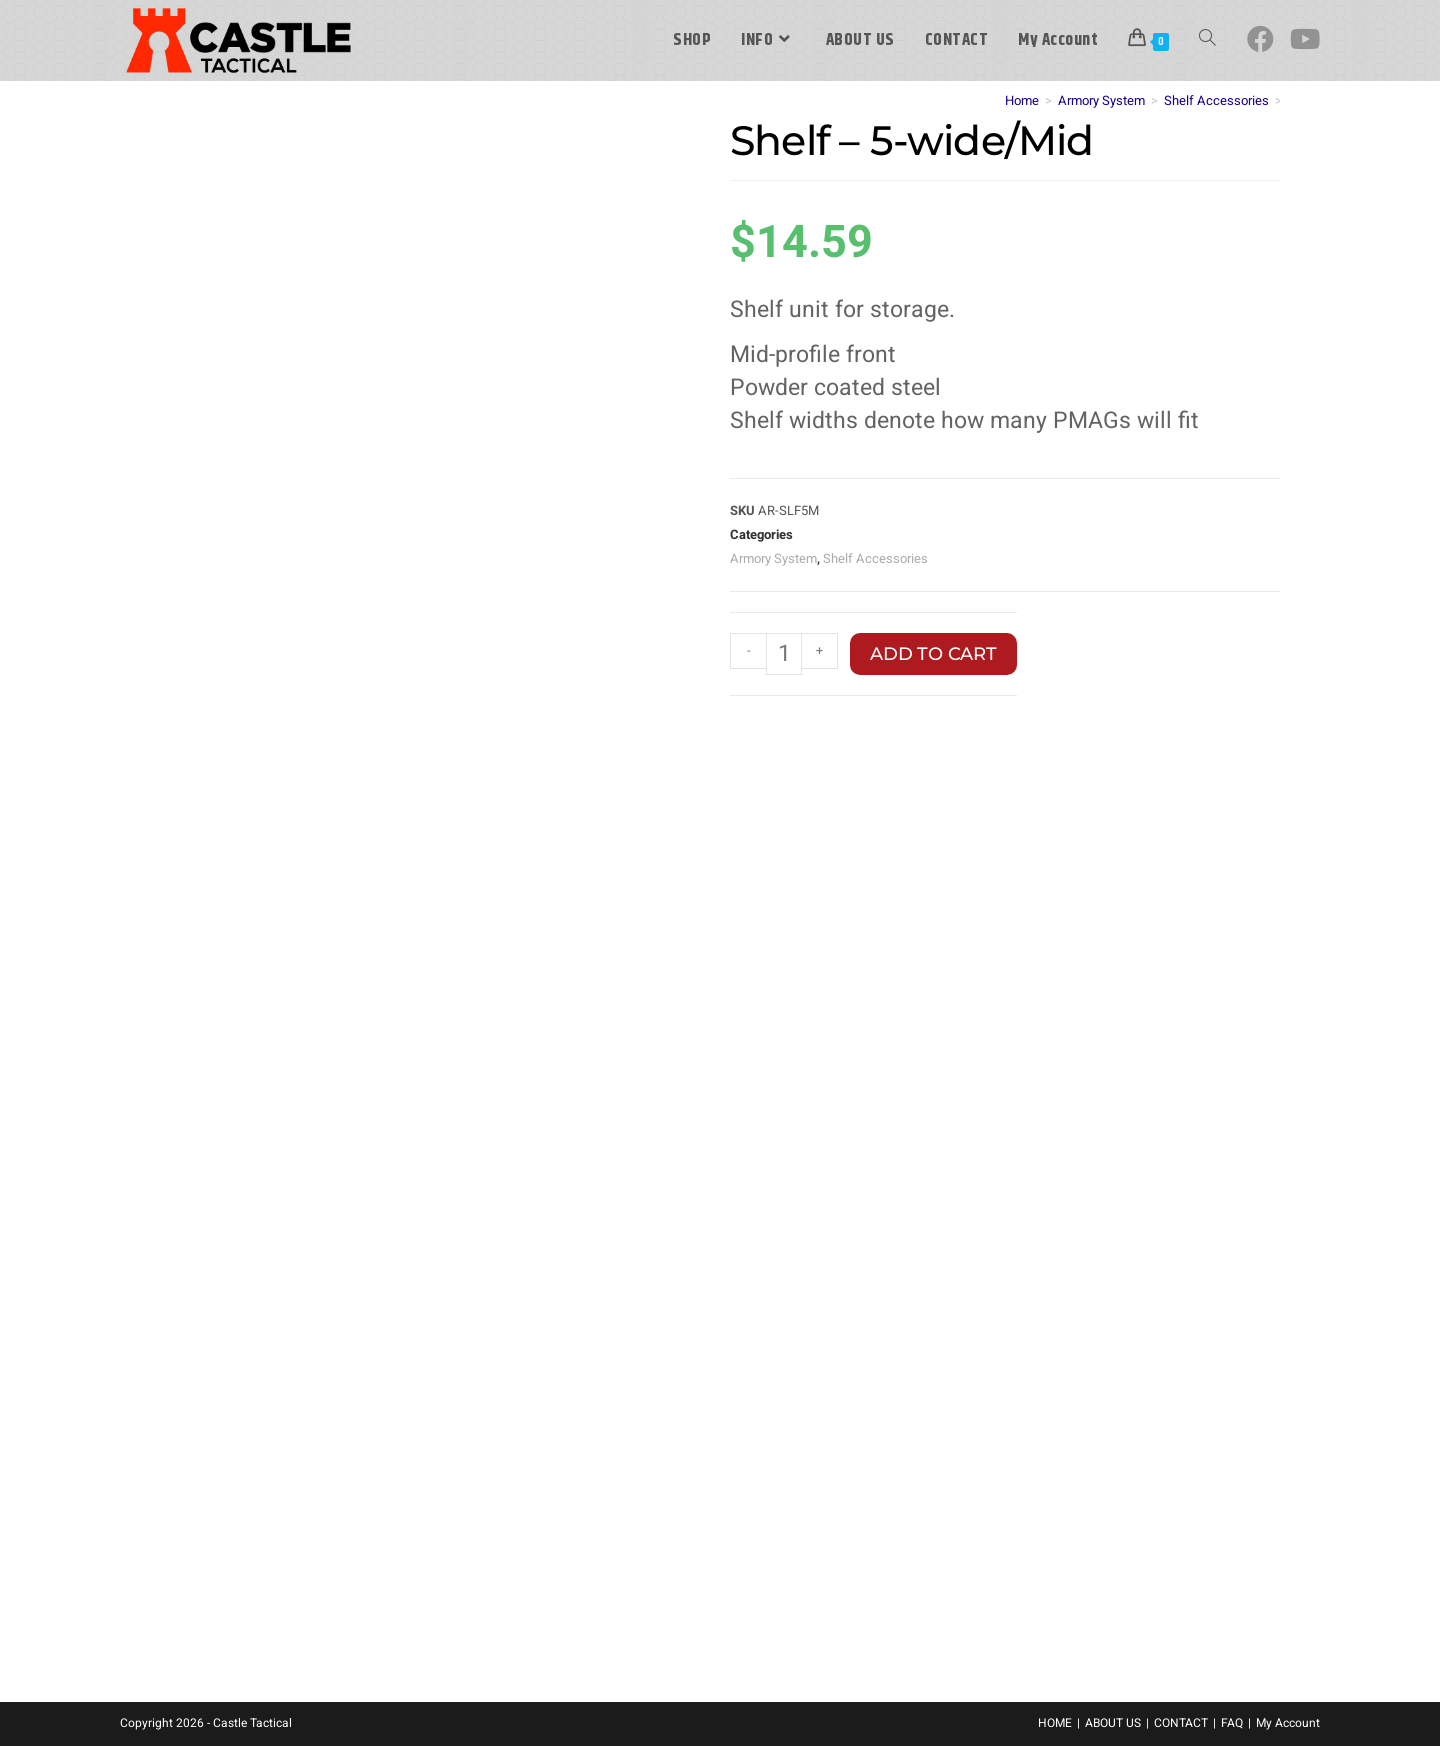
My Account (1288, 1723)
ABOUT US (1113, 1723)
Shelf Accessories (1216, 100)
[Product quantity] (784, 654)
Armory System (1101, 100)
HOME (1055, 1723)
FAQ (1232, 1723)
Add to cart (933, 654)
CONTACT (1181, 1723)
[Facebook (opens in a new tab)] (1260, 39)
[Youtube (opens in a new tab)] (1305, 39)
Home (1022, 100)
